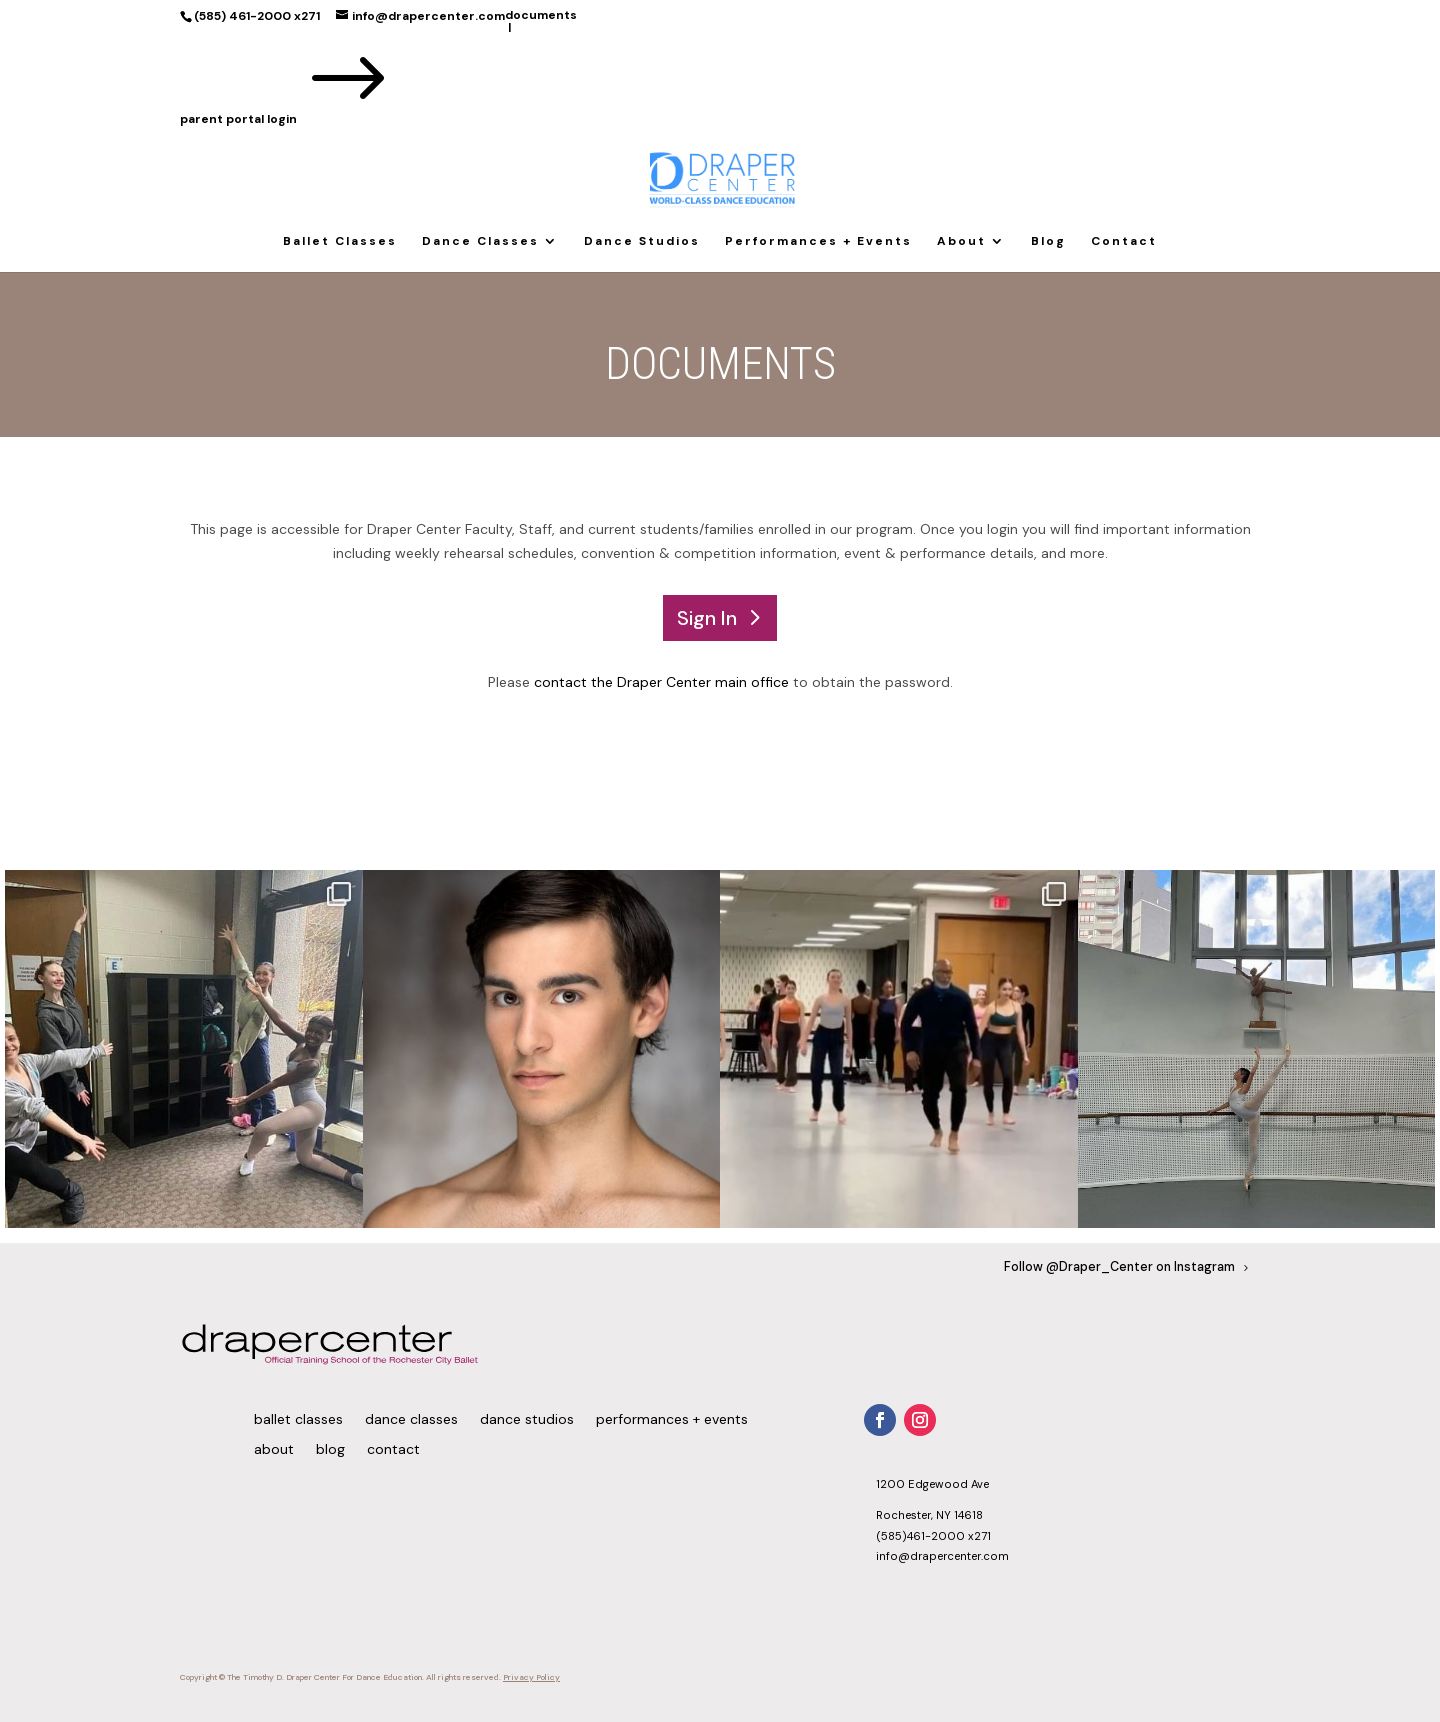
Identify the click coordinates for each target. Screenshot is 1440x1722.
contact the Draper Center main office (661, 682)
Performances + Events (818, 241)
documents (541, 15)
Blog (1048, 241)
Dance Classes (480, 241)
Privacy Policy (531, 1677)
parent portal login (288, 119)
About (961, 241)
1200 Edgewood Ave (932, 1484)
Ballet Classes (340, 241)
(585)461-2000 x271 (933, 1536)
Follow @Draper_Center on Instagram (1119, 1267)
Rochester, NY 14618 (929, 1515)
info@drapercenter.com (942, 1556)
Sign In (707, 618)
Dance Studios (642, 241)
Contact (1124, 241)
